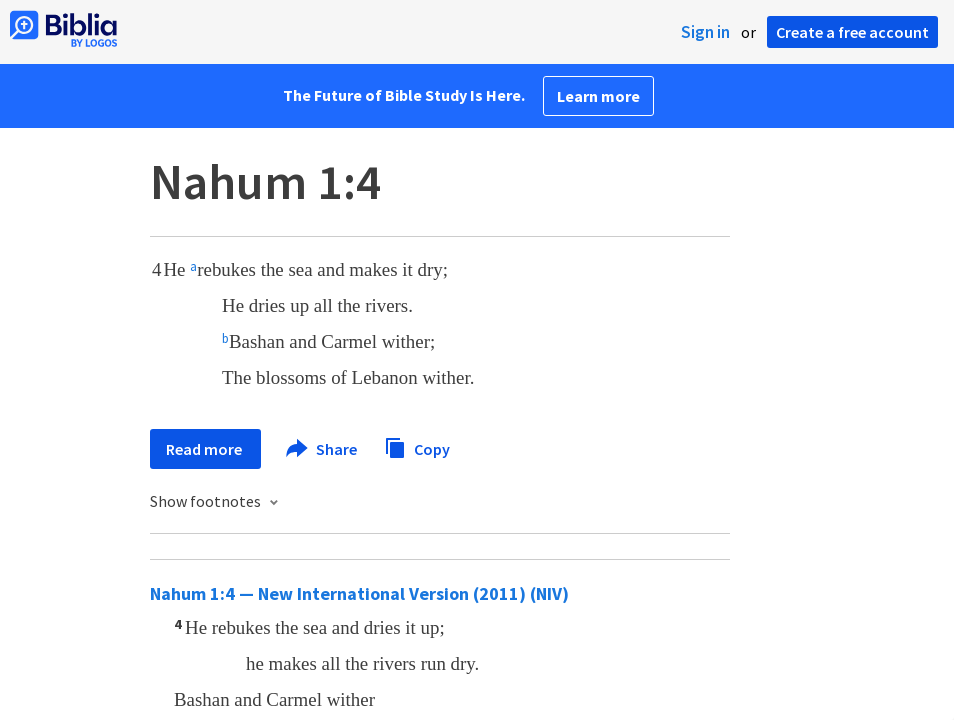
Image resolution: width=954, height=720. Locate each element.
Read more (205, 449)
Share (322, 449)
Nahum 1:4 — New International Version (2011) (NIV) (359, 593)
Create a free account (852, 32)
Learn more (598, 96)
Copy (417, 446)
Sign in (705, 32)
